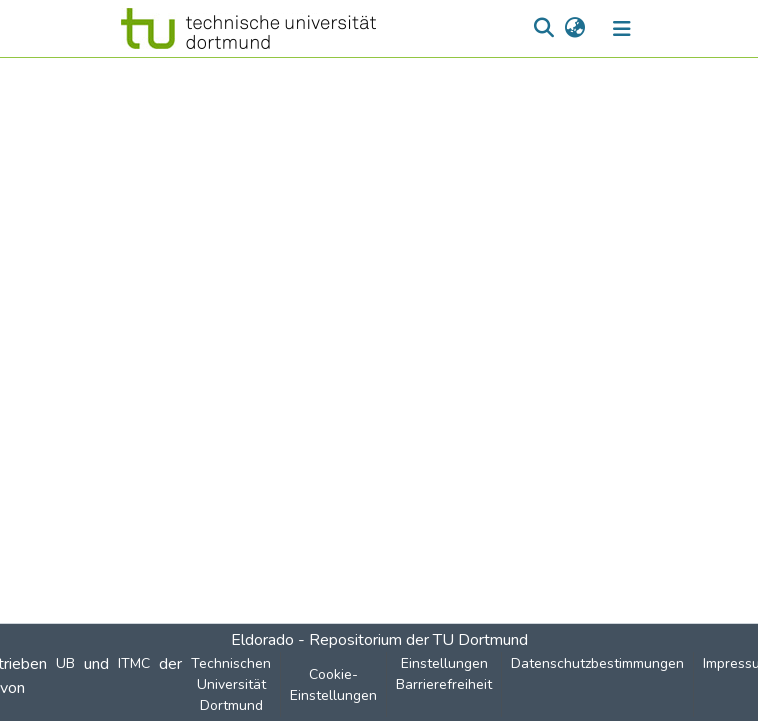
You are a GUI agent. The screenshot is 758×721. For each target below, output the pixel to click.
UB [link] (65, 663)
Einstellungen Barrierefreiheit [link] (444, 674)
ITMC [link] (134, 663)
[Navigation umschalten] (622, 29)
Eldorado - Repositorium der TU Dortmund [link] (379, 640)
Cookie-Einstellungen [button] (333, 685)
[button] (248, 28)
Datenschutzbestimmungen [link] (597, 663)
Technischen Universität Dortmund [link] (231, 684)
